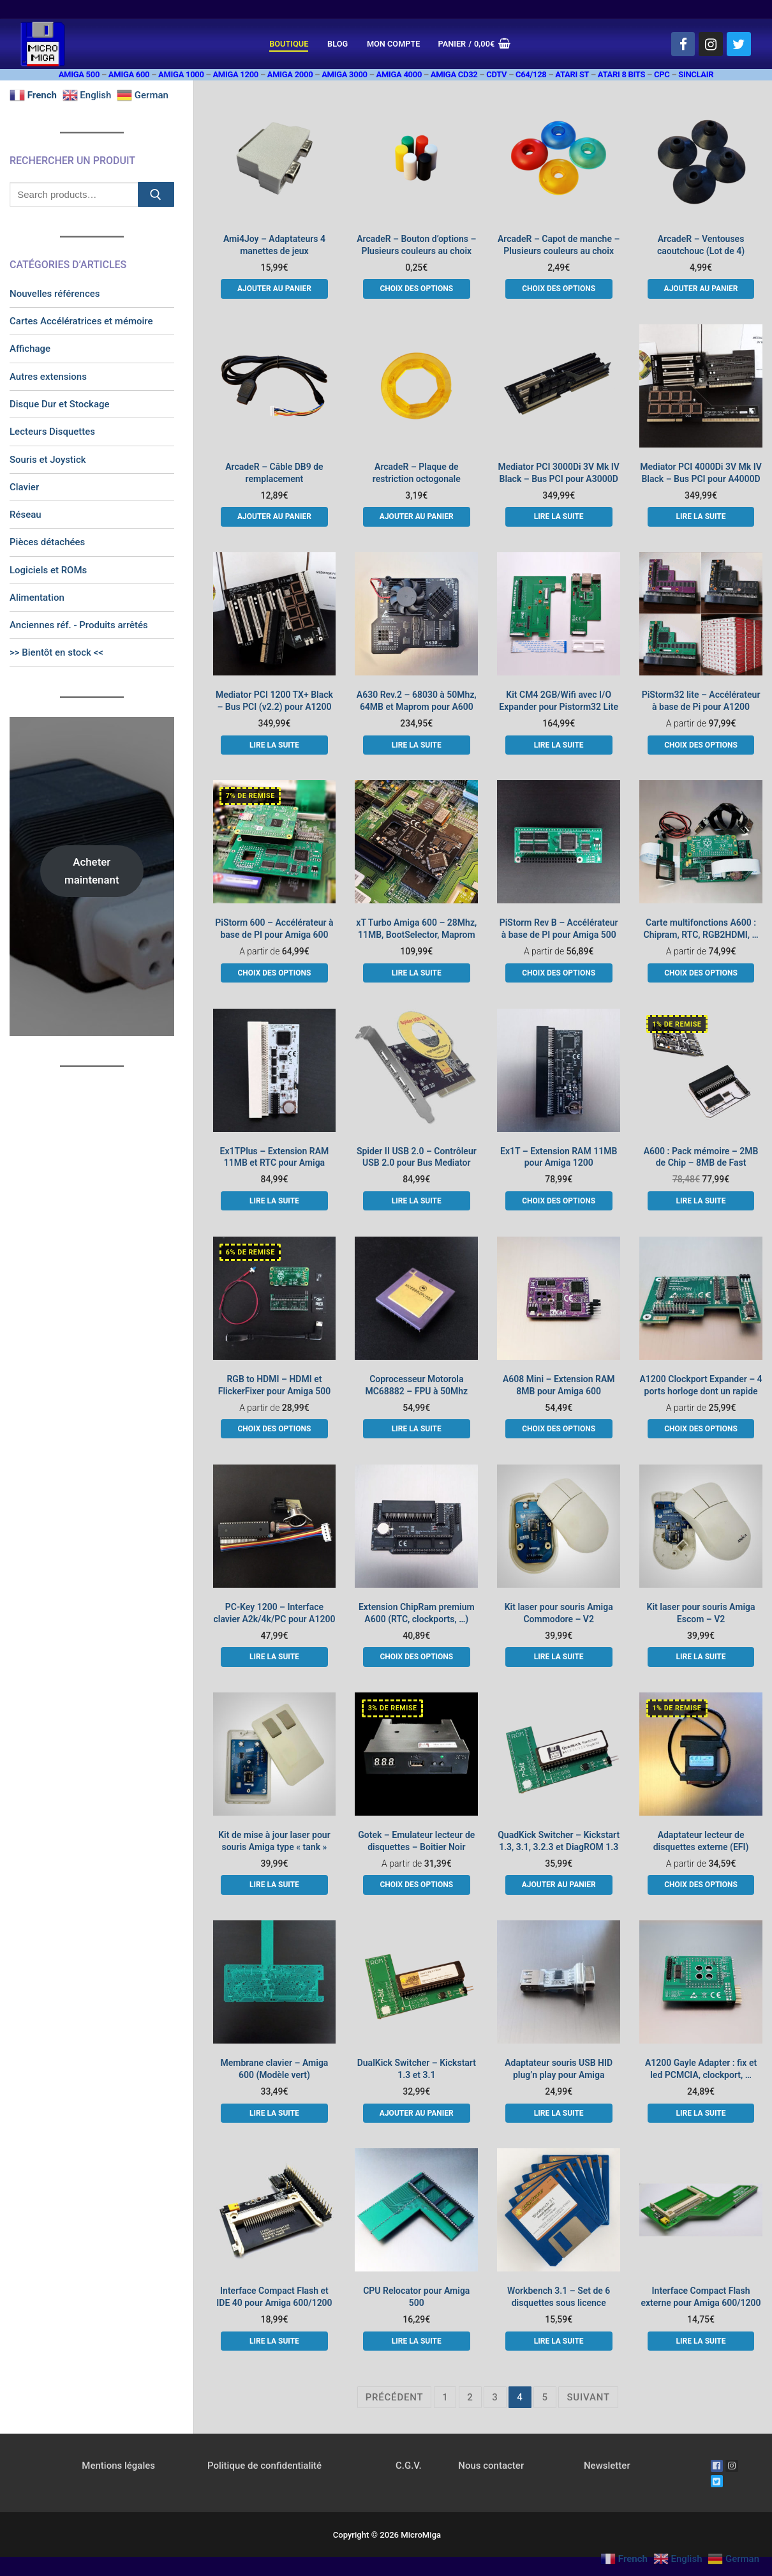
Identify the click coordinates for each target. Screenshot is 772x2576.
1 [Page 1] (445, 2397)
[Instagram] (711, 44)
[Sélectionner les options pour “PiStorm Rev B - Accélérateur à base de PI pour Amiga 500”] (558, 973)
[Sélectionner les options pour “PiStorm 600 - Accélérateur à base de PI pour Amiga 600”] (274, 973)
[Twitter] (739, 44)
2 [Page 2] (470, 2397)
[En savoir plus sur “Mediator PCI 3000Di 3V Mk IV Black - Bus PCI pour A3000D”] (558, 516)
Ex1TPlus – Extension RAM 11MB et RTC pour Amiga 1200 (274, 1163)
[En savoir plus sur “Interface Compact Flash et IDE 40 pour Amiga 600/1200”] (274, 2341)
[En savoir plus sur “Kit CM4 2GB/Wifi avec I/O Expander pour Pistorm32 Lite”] (558, 745)
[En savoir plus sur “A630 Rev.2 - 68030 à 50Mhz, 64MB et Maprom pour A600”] (416, 745)
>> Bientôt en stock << (56, 652)
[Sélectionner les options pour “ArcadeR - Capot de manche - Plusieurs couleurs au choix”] (558, 288)
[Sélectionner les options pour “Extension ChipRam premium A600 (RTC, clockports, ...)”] (416, 1656)
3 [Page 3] (495, 2397)
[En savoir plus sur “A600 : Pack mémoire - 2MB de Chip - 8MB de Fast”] (701, 1200)
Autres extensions (48, 376)
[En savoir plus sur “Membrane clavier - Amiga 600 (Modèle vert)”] (274, 2113)
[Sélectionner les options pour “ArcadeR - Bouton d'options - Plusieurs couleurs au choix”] (416, 288)
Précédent (395, 2397)
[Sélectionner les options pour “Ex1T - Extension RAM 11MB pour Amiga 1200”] (558, 1200)
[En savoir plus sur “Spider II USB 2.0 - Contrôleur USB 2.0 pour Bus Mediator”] (416, 1200)
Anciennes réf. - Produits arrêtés (79, 625)
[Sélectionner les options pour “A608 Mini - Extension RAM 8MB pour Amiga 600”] (558, 1428)
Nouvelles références (55, 293)
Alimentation (37, 597)
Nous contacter (491, 2465)
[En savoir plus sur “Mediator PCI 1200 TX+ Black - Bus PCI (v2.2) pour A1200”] (274, 745)
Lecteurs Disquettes (52, 431)
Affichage (30, 348)
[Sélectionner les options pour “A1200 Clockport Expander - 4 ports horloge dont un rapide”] (701, 1428)
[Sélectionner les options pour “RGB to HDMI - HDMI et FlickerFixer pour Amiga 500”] (274, 1428)
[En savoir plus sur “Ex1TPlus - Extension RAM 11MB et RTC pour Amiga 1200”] (274, 1200)
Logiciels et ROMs (48, 570)
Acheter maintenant (91, 870)
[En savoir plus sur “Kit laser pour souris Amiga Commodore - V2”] (558, 1656)
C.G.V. (409, 2465)
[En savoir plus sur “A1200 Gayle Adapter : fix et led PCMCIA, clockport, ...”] (701, 2113)
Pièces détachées (47, 542)
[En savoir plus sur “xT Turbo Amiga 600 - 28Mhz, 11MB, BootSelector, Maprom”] (416, 973)
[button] (274, 288)
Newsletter (607, 2465)
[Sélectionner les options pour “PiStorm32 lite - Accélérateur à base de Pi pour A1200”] (701, 745)
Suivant (588, 2397)
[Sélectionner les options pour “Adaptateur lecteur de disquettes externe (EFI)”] (701, 1884)
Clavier (24, 487)
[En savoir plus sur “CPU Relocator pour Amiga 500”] (416, 2341)
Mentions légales (118, 2465)
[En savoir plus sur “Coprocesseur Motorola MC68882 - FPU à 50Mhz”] (416, 1428)
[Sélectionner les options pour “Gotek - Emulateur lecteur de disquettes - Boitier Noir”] (416, 1884)
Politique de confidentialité (264, 2465)
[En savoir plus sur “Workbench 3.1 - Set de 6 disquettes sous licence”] (558, 2341)
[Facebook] (683, 44)
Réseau (25, 514)
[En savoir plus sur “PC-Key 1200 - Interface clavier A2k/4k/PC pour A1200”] (274, 1656)
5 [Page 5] (544, 2397)
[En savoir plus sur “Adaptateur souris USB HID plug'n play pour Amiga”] (558, 2113)
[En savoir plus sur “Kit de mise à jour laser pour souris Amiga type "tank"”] (274, 1884)
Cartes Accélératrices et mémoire (81, 321)
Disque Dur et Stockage (60, 404)
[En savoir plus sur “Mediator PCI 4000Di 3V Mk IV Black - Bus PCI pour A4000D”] (701, 516)
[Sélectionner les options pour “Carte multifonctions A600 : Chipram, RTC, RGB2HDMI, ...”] (701, 973)
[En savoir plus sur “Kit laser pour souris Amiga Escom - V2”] (701, 1656)
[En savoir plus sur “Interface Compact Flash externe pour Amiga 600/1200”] (701, 2341)
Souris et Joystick (48, 459)
